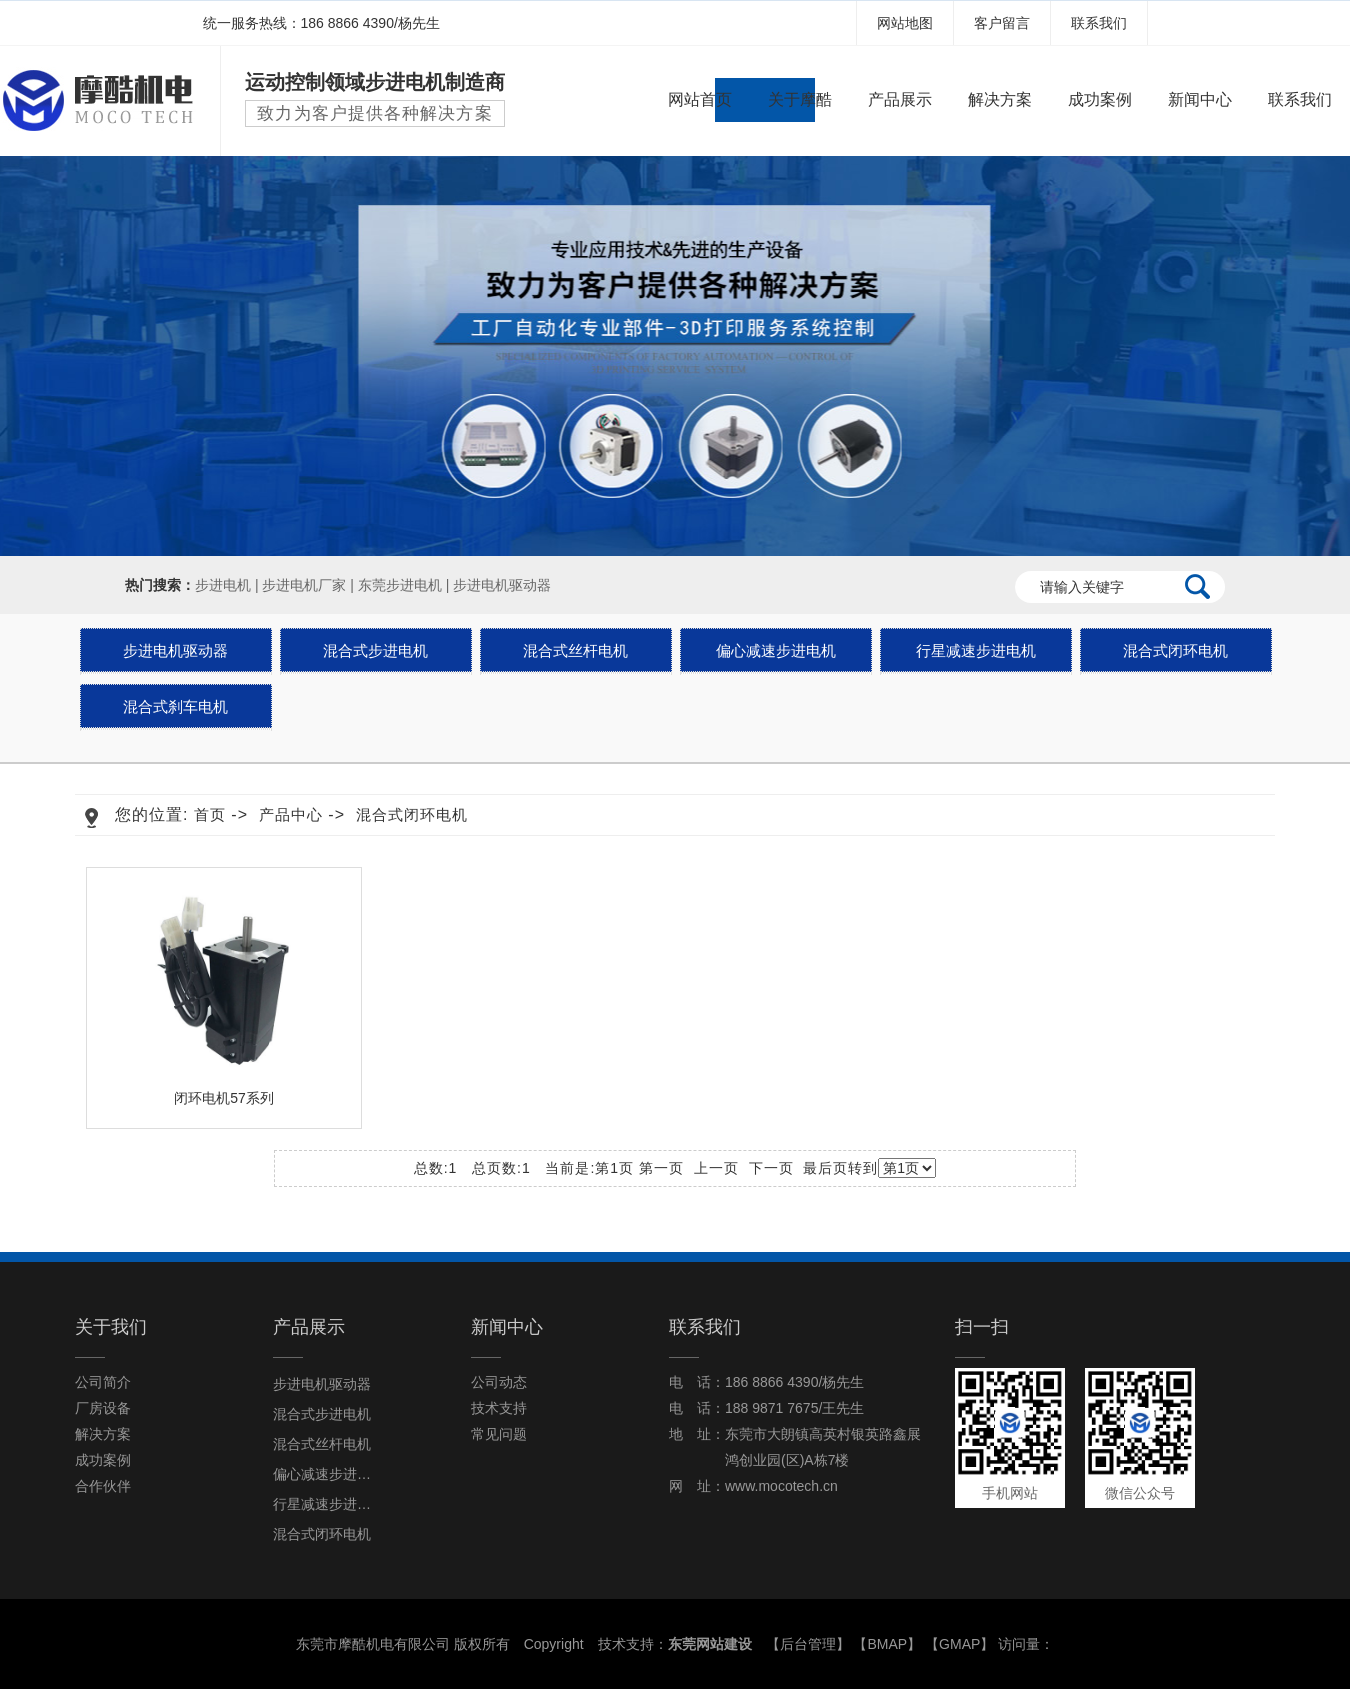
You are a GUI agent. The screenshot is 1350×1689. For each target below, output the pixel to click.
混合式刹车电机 (175, 706)
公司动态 (499, 1382)
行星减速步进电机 (976, 650)
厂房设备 (103, 1408)
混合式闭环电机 (1175, 650)
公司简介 (103, 1382)
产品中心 (291, 814)
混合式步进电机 (375, 650)
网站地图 (905, 23)
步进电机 (223, 585)
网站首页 (700, 99)
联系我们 (1099, 23)
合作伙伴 (103, 1486)
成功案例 (1100, 99)
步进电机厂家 (304, 585)
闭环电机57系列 (224, 1098)
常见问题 (499, 1434)
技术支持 (499, 1408)
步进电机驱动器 (502, 585)
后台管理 (808, 1644)
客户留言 (1002, 23)
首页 (210, 814)
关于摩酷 (800, 99)
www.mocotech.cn (781, 1486)
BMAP (888, 1644)
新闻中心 (1200, 99)
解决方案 (1000, 99)
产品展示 (900, 99)
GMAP (959, 1644)
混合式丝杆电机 (575, 650)
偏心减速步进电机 (776, 650)
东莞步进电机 (400, 585)
